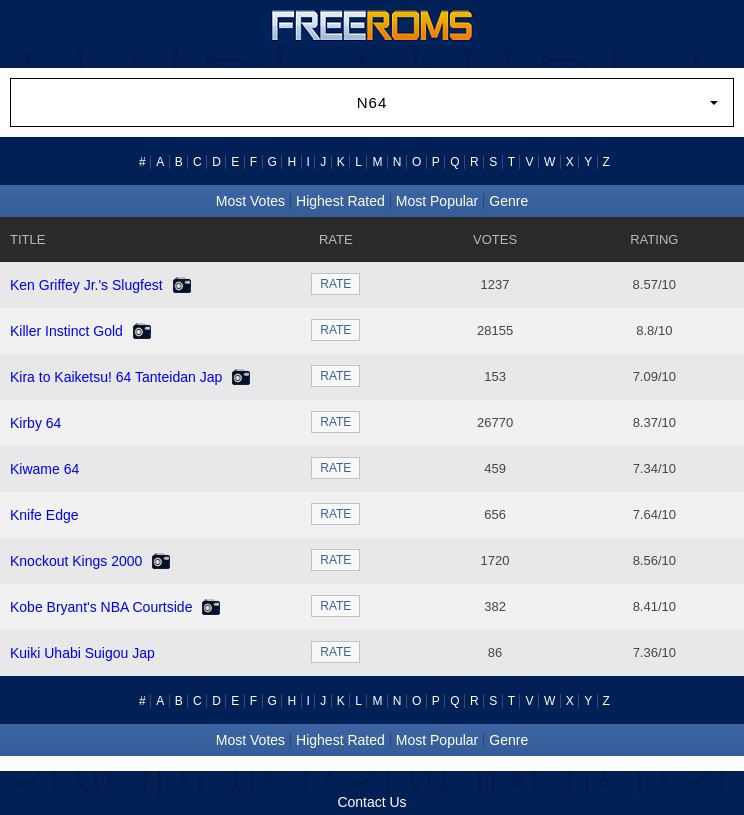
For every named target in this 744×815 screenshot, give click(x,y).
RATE (335, 284)
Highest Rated (340, 201)
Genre (508, 201)
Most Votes (250, 201)
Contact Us (371, 802)
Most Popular (437, 201)
